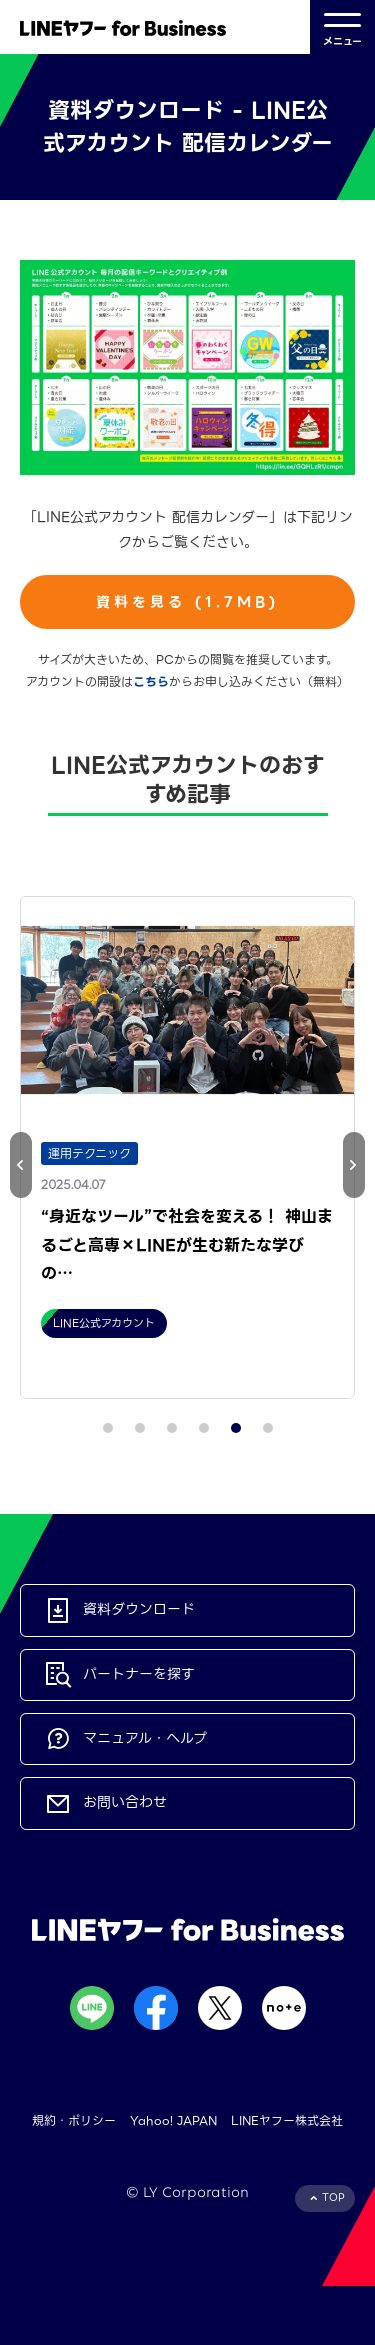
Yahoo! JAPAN (173, 2120)
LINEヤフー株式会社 (287, 2120)
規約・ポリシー (74, 2120)
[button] (354, 1165)
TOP (333, 2197)
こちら (151, 681)
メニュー (342, 27)
